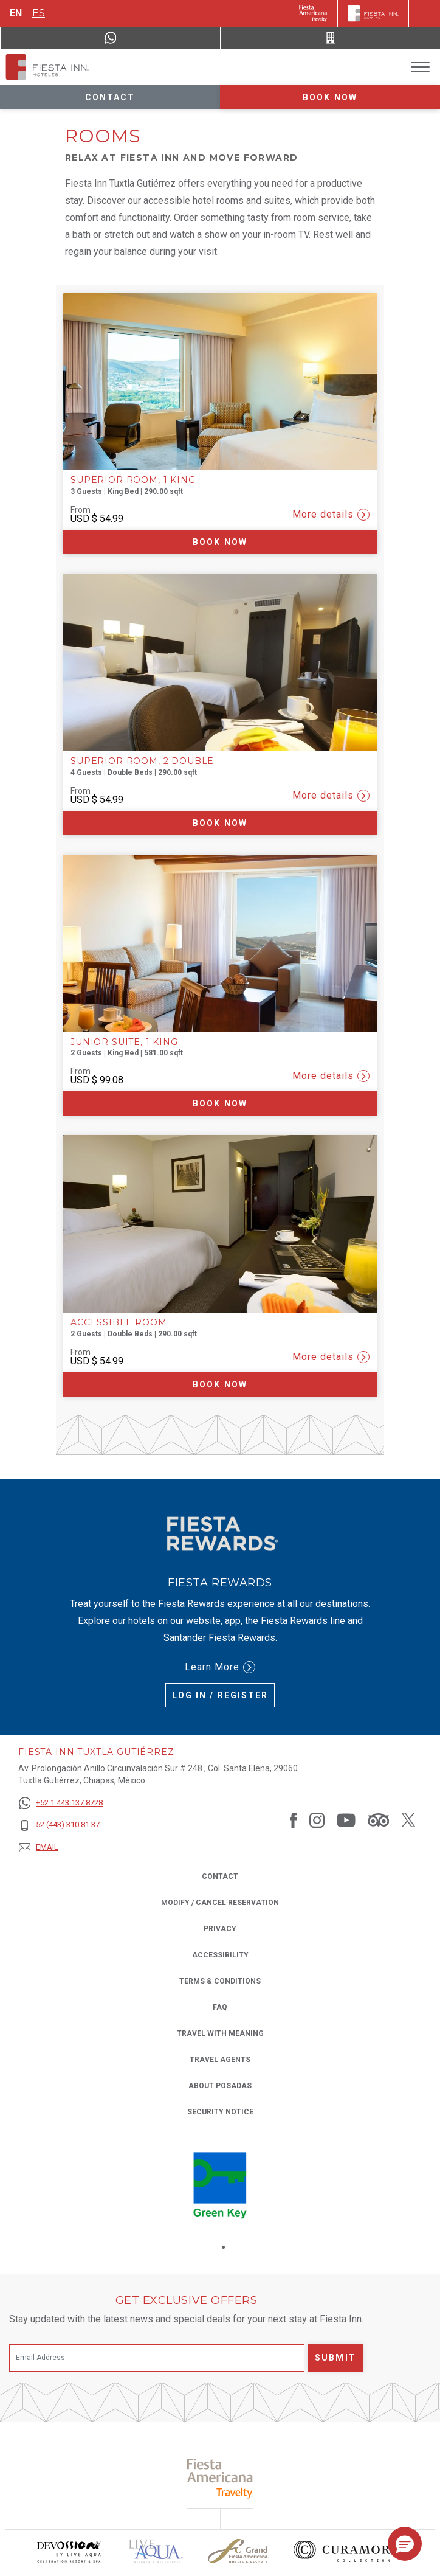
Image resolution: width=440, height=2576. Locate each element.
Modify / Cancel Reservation (220, 1902)
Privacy (220, 1928)
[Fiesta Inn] (373, 13)
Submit (335, 2357)
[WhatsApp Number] (110, 38)
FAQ (220, 2007)
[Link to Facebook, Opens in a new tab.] (293, 1819)
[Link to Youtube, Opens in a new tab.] (346, 1819)
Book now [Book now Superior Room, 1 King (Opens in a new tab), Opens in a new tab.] (220, 542)
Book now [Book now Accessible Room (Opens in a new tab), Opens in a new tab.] (220, 1384)
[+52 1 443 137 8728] (60, 1803)
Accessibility (220, 1955)
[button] (405, 2544)
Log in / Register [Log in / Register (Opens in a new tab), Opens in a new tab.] (220, 1695)
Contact (110, 97)
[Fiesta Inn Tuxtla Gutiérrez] (47, 67)
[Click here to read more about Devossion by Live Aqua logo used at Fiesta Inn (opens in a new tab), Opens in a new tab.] (69, 2551)
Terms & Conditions (220, 1981)
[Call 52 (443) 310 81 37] (330, 38)
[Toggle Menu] (420, 67)
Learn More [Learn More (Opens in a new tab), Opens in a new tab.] (220, 1667)
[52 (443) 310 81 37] (60, 1825)
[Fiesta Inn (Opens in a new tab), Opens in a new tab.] (313, 13)
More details (331, 515)
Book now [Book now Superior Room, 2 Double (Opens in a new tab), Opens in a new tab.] (220, 823)
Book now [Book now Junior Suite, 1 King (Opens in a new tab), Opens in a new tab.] (220, 1103)
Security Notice (220, 2112)
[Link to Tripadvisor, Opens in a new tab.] (378, 1819)
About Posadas (220, 2085)
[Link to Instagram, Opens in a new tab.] (317, 1819)
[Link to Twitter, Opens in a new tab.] (408, 1819)
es (38, 13)
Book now (330, 97)
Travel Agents (220, 2059)
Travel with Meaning (220, 2033)
